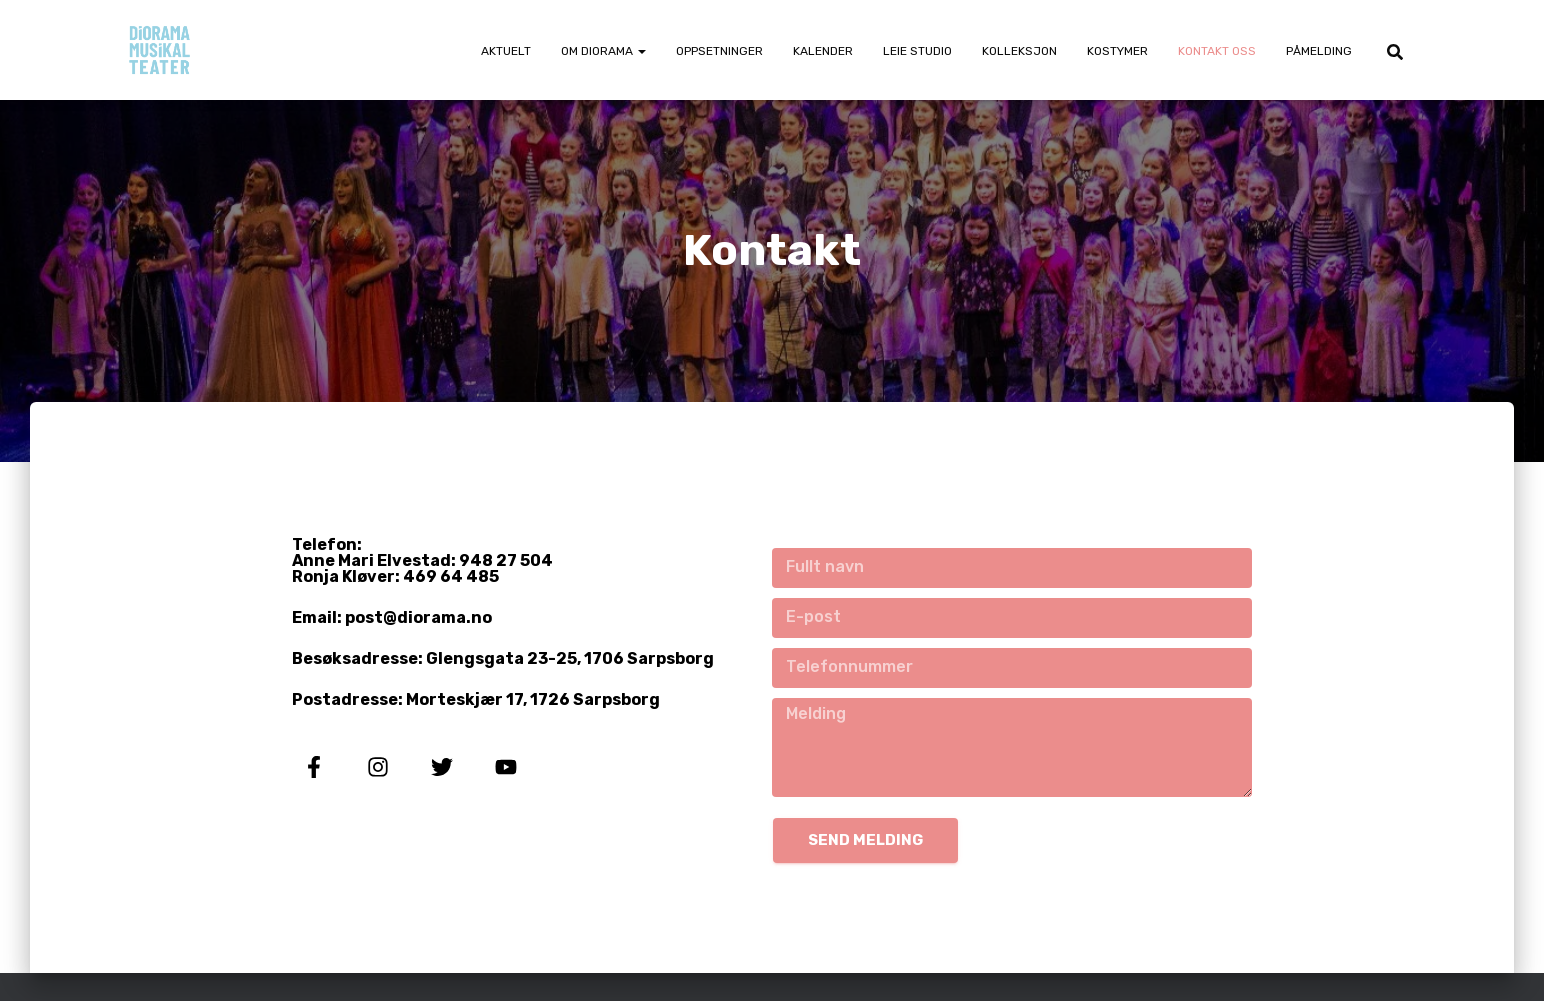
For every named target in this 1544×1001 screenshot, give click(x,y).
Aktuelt (506, 51)
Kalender (823, 51)
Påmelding (1319, 51)
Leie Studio (917, 51)
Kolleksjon (1019, 51)
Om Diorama (603, 51)
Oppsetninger (719, 51)
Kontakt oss (1217, 51)
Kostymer (1117, 51)
